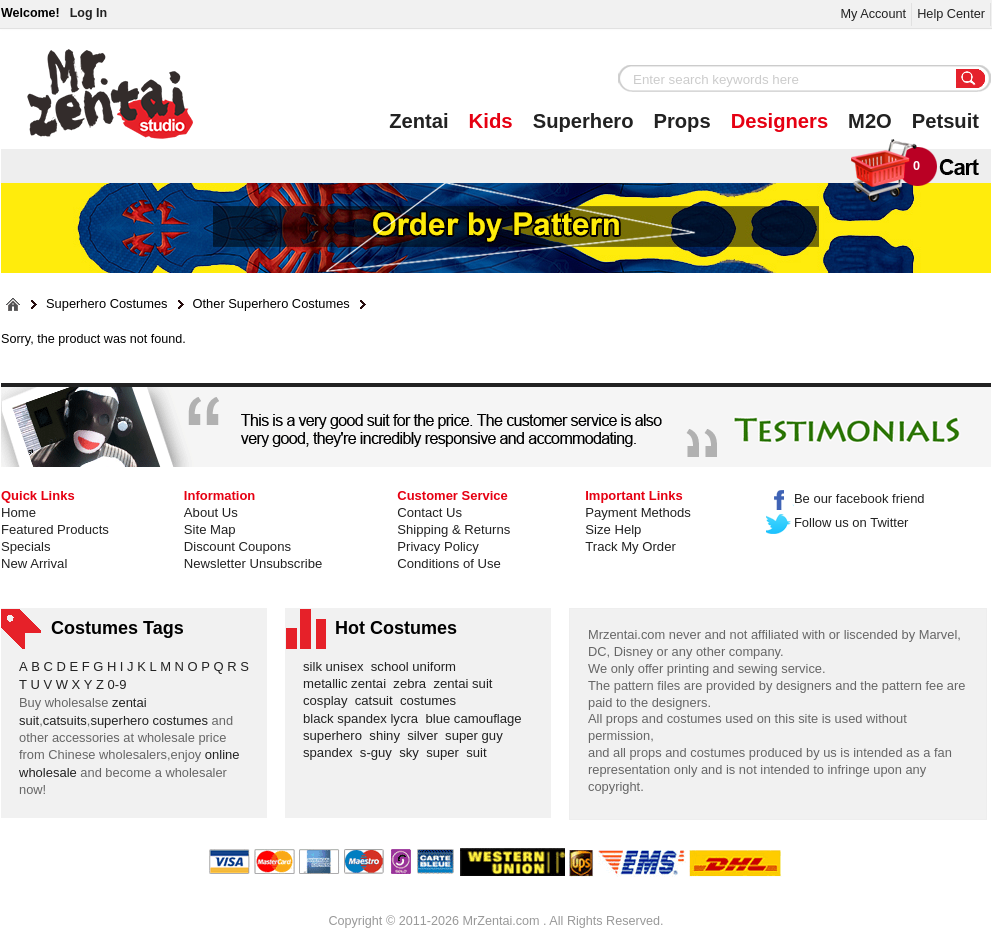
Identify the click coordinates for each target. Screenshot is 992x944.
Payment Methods (638, 512)
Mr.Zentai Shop (110, 94)
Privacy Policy (438, 546)
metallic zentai (348, 683)
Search (971, 80)
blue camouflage (477, 718)
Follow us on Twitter (837, 522)
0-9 (117, 684)
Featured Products (55, 529)
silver (426, 735)
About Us (211, 512)
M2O (870, 121)
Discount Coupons (237, 546)
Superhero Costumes (107, 304)
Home (18, 512)
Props (682, 121)
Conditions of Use (448, 563)
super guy (477, 735)
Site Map (210, 529)
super (446, 752)
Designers (779, 121)
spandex (331, 752)
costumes (431, 700)
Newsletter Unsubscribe (253, 563)
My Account (873, 13)
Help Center (951, 13)
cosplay (329, 700)
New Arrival (34, 563)
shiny (388, 735)
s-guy (379, 752)
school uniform (417, 666)
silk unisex (337, 666)
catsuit (377, 700)
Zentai (418, 121)
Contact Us (429, 512)
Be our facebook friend (845, 498)
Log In (88, 13)
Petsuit (945, 121)
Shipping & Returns (453, 529)
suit (480, 752)
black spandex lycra (364, 718)
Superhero (583, 121)
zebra (413, 683)
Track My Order (630, 546)
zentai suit (466, 683)
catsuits (65, 720)
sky (412, 752)
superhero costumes (149, 720)
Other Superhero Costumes (271, 304)
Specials (26, 546)
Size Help (613, 529)
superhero (336, 735)
